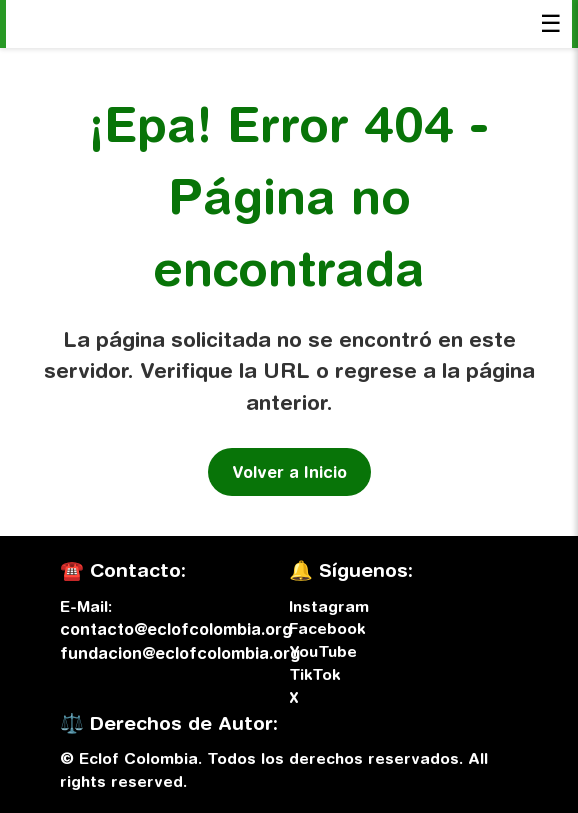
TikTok (314, 674)
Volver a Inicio (289, 472)
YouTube (323, 651)
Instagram (329, 606)
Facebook (327, 628)
